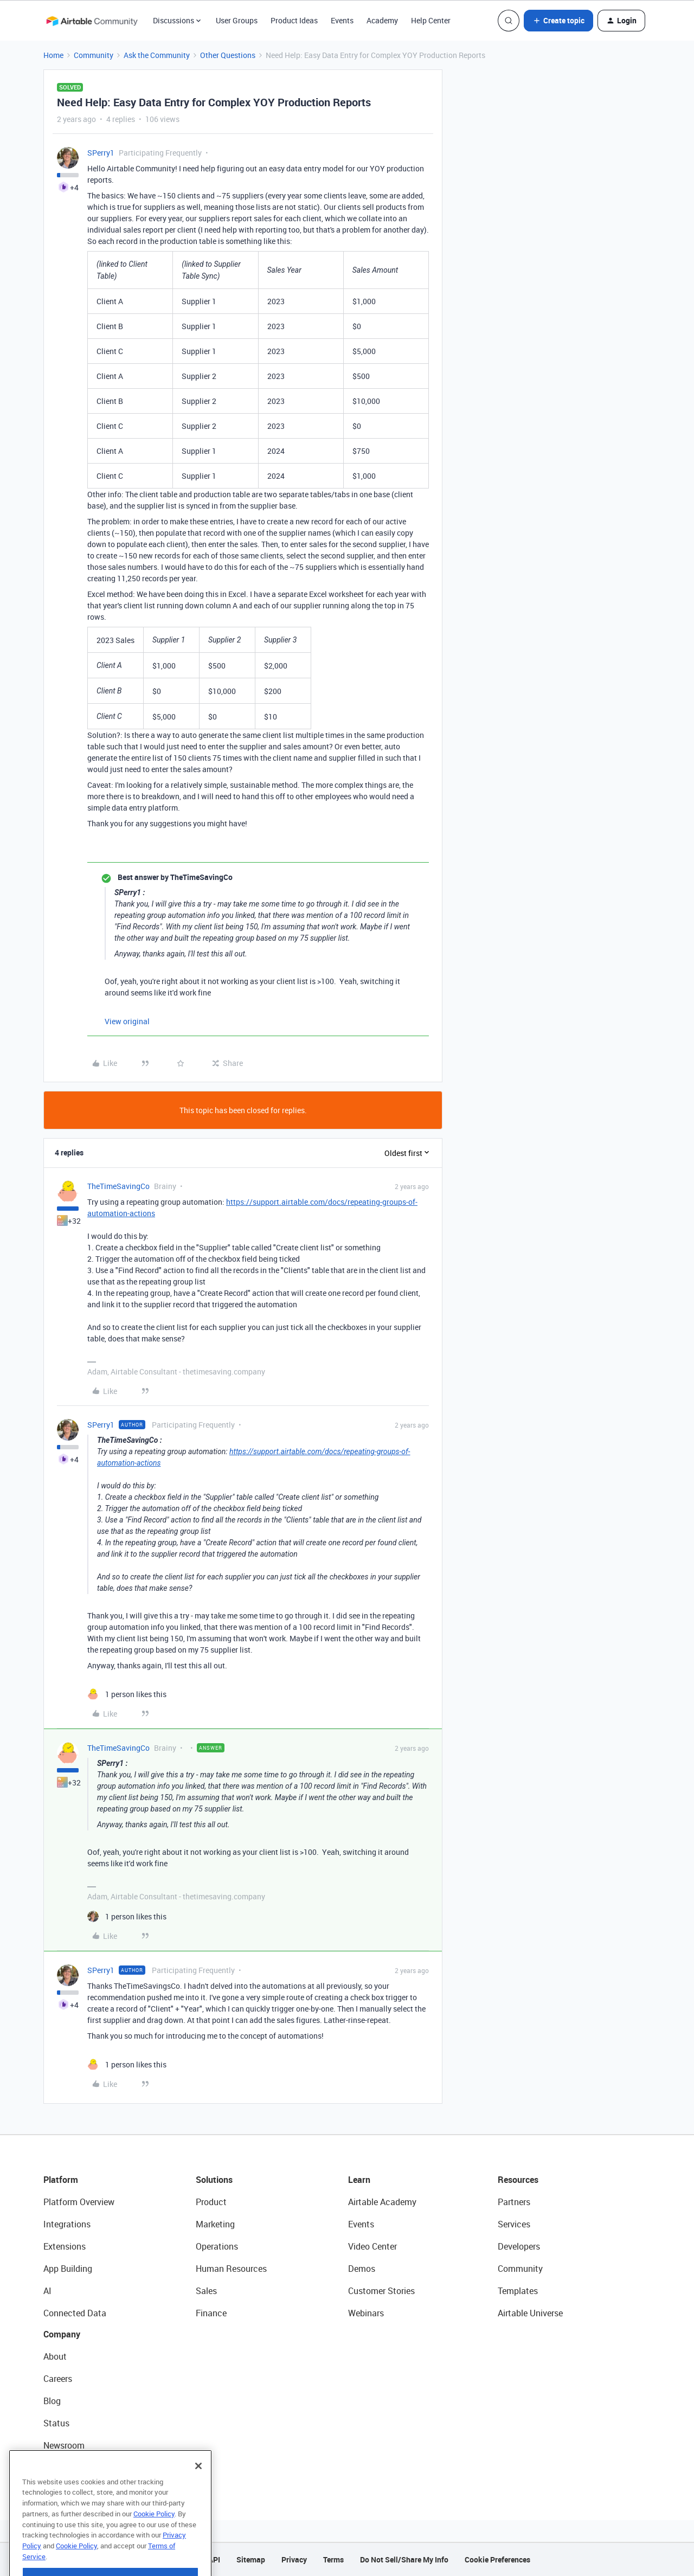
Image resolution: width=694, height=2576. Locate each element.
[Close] (198, 2496)
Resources (518, 2180)
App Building (67, 2269)
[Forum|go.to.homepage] (91, 20)
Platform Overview (78, 2202)
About (55, 2356)
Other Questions (227, 55)
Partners (514, 2202)
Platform (60, 2180)
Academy (382, 20)
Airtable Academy (382, 2202)
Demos (361, 2269)
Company (61, 2334)
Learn (359, 2180)
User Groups (237, 20)
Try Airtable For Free (81, 2468)
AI (47, 2291)
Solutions (214, 2180)
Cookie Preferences (497, 2559)
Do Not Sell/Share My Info (404, 2559)
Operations (217, 2246)
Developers (519, 2246)
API (214, 2559)
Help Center (431, 20)
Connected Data (74, 2313)
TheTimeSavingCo (118, 1186)
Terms (333, 2559)
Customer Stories (381, 2291)
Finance (211, 2313)
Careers (57, 2379)
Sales (206, 2291)
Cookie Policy (154, 2544)
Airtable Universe (530, 2313)
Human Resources (231, 2269)
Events (342, 20)
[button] (558, 20)
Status (56, 2423)
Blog (52, 2401)
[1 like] (126, 1694)
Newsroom (64, 2445)
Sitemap (250, 2559)
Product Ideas (294, 20)
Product (211, 2202)
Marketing (215, 2224)
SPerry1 (100, 152)
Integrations (67, 2224)
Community (93, 55)
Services (514, 2224)
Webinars (366, 2313)
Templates (518, 2291)
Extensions (64, 2246)
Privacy (294, 2559)
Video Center (372, 2246)
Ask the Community (157, 55)
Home (53, 55)
